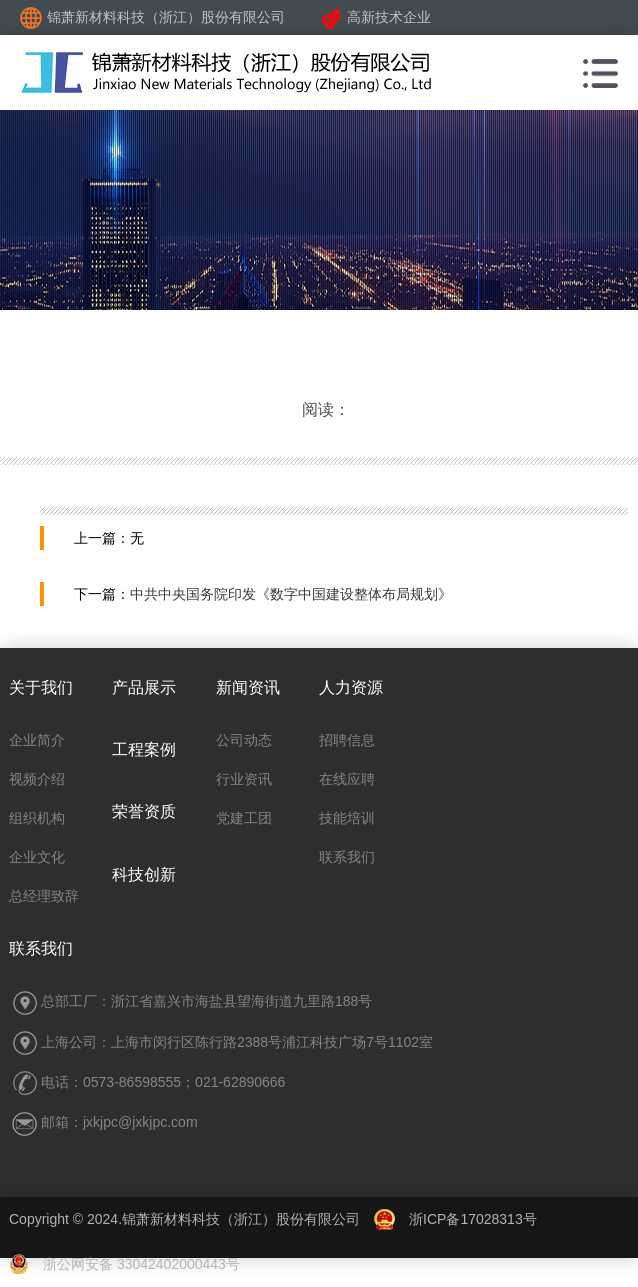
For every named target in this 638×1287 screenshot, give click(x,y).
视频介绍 (37, 779)
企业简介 (37, 740)
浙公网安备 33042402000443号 (124, 1264)
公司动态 (244, 740)
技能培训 (347, 818)
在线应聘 (347, 779)
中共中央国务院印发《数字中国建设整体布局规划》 (291, 594)
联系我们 (347, 857)
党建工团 (244, 818)
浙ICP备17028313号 (473, 1219)
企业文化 (37, 857)
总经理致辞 (44, 896)
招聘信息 (347, 740)
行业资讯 (244, 779)
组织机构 (37, 818)
